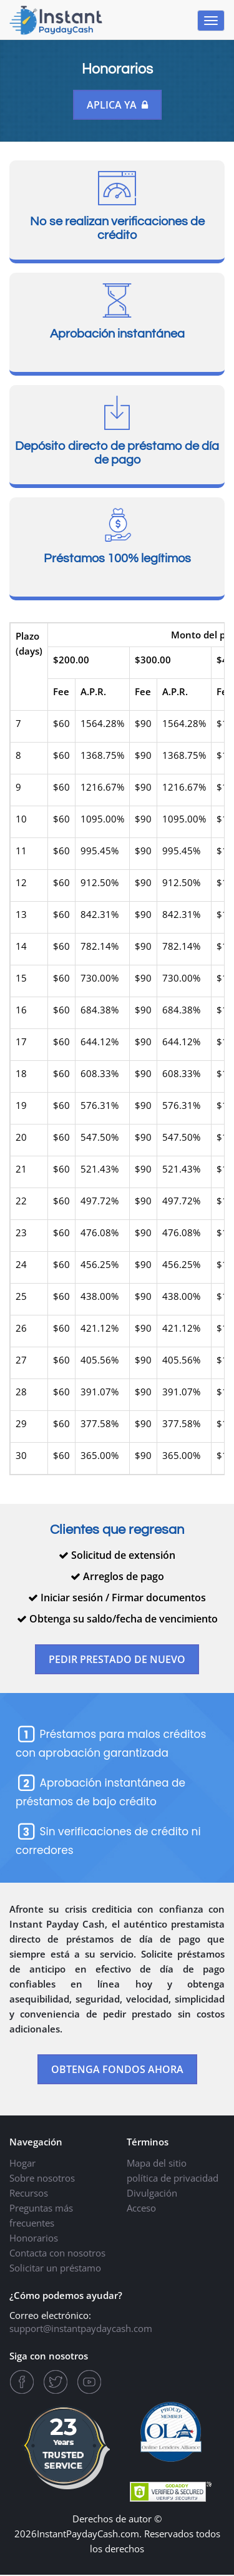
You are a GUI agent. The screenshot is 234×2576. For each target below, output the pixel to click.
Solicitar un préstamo (55, 2269)
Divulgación (152, 2194)
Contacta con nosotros (57, 2254)
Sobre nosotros (42, 2179)
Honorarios (33, 2239)
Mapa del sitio (157, 2164)
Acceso (141, 2209)
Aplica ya (117, 105)
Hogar (22, 2164)
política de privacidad (172, 2179)
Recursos (28, 2194)
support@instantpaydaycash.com (80, 2329)
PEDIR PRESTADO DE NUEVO (117, 1660)
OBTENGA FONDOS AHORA (117, 2070)
